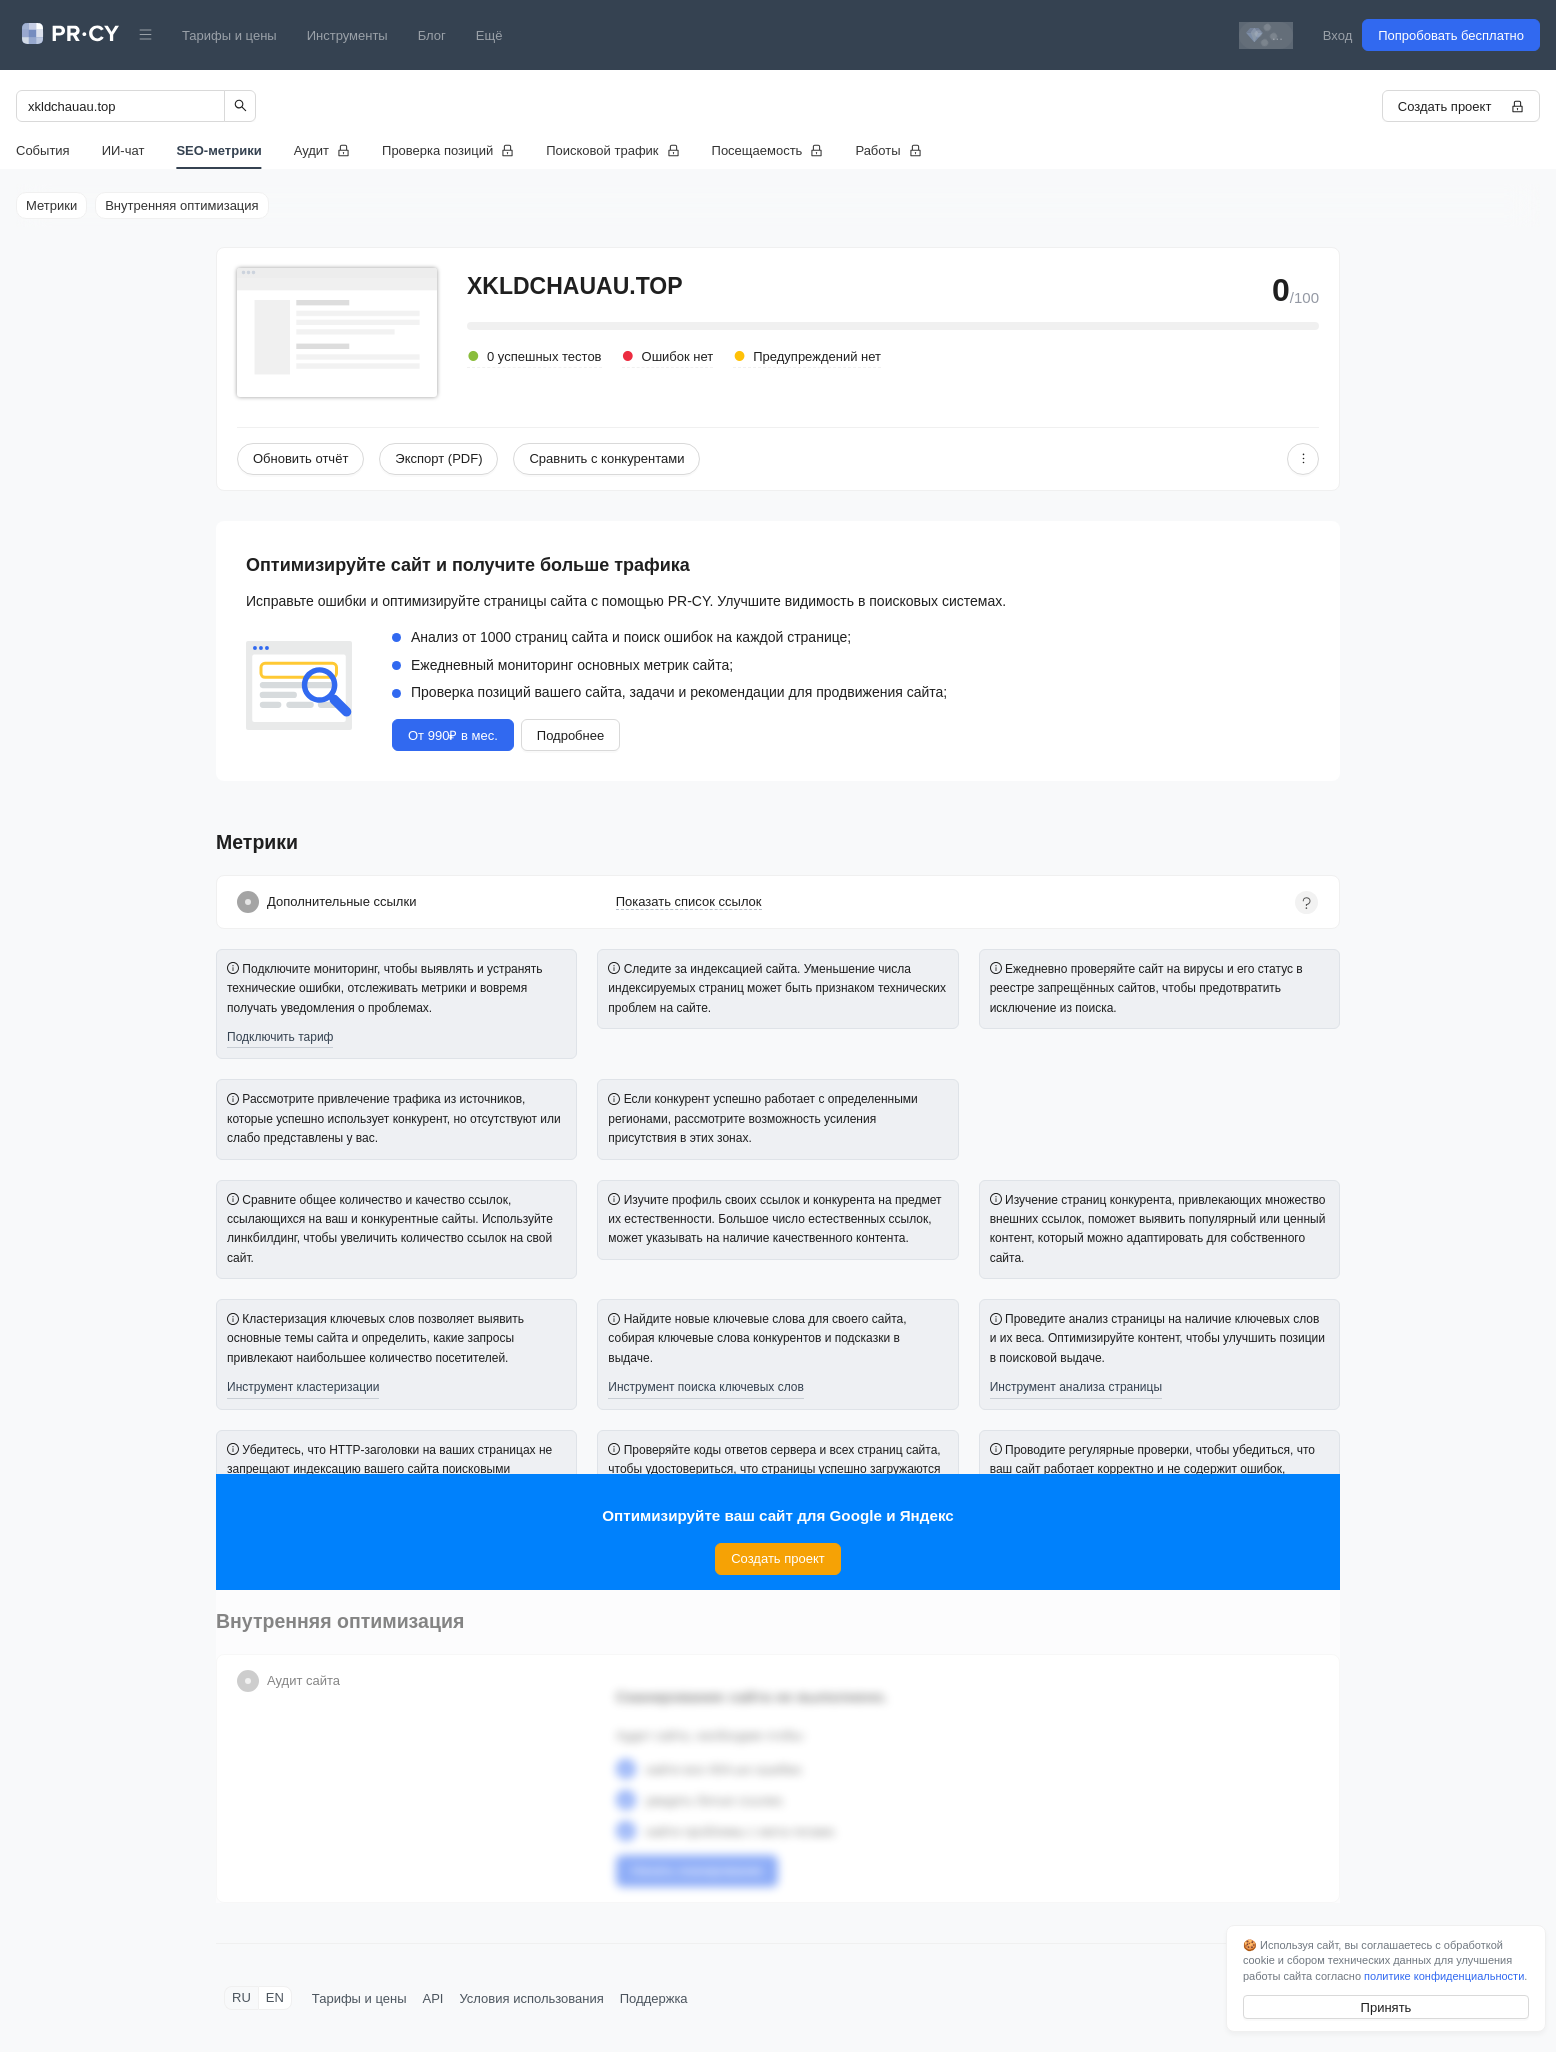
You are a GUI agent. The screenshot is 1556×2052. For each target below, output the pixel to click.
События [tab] (43, 150)
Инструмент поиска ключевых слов (706, 1387)
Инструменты (347, 35)
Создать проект (1461, 106)
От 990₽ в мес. (453, 735)
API (433, 1998)
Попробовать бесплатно (1451, 35)
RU (241, 1997)
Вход (1337, 35)
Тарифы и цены (229, 35)
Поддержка (654, 1998)
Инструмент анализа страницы (1076, 1387)
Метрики (51, 205)
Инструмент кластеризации (303, 1387)
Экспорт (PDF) (438, 458)
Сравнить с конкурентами (606, 458)
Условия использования (531, 1998)
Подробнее (570, 735)
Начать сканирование (697, 1870)
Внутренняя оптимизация (181, 205)
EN (275, 1997)
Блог (432, 35)
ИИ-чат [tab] (123, 150)
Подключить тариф (280, 1037)
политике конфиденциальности (1444, 1976)
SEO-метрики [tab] (218, 150)
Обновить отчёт (300, 458)
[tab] (322, 150)
